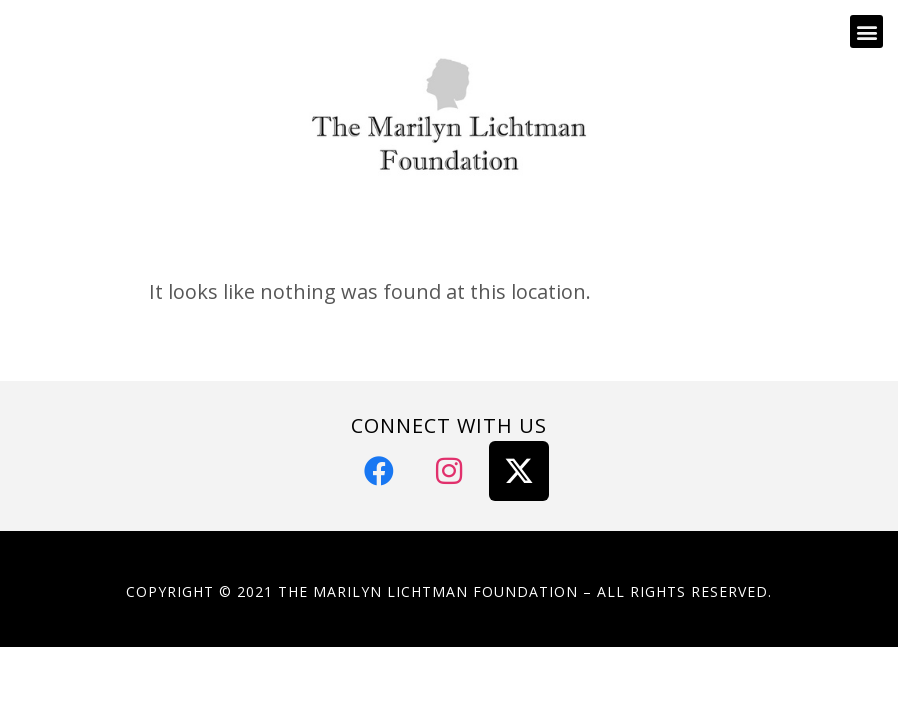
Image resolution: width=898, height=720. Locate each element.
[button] (866, 31)
